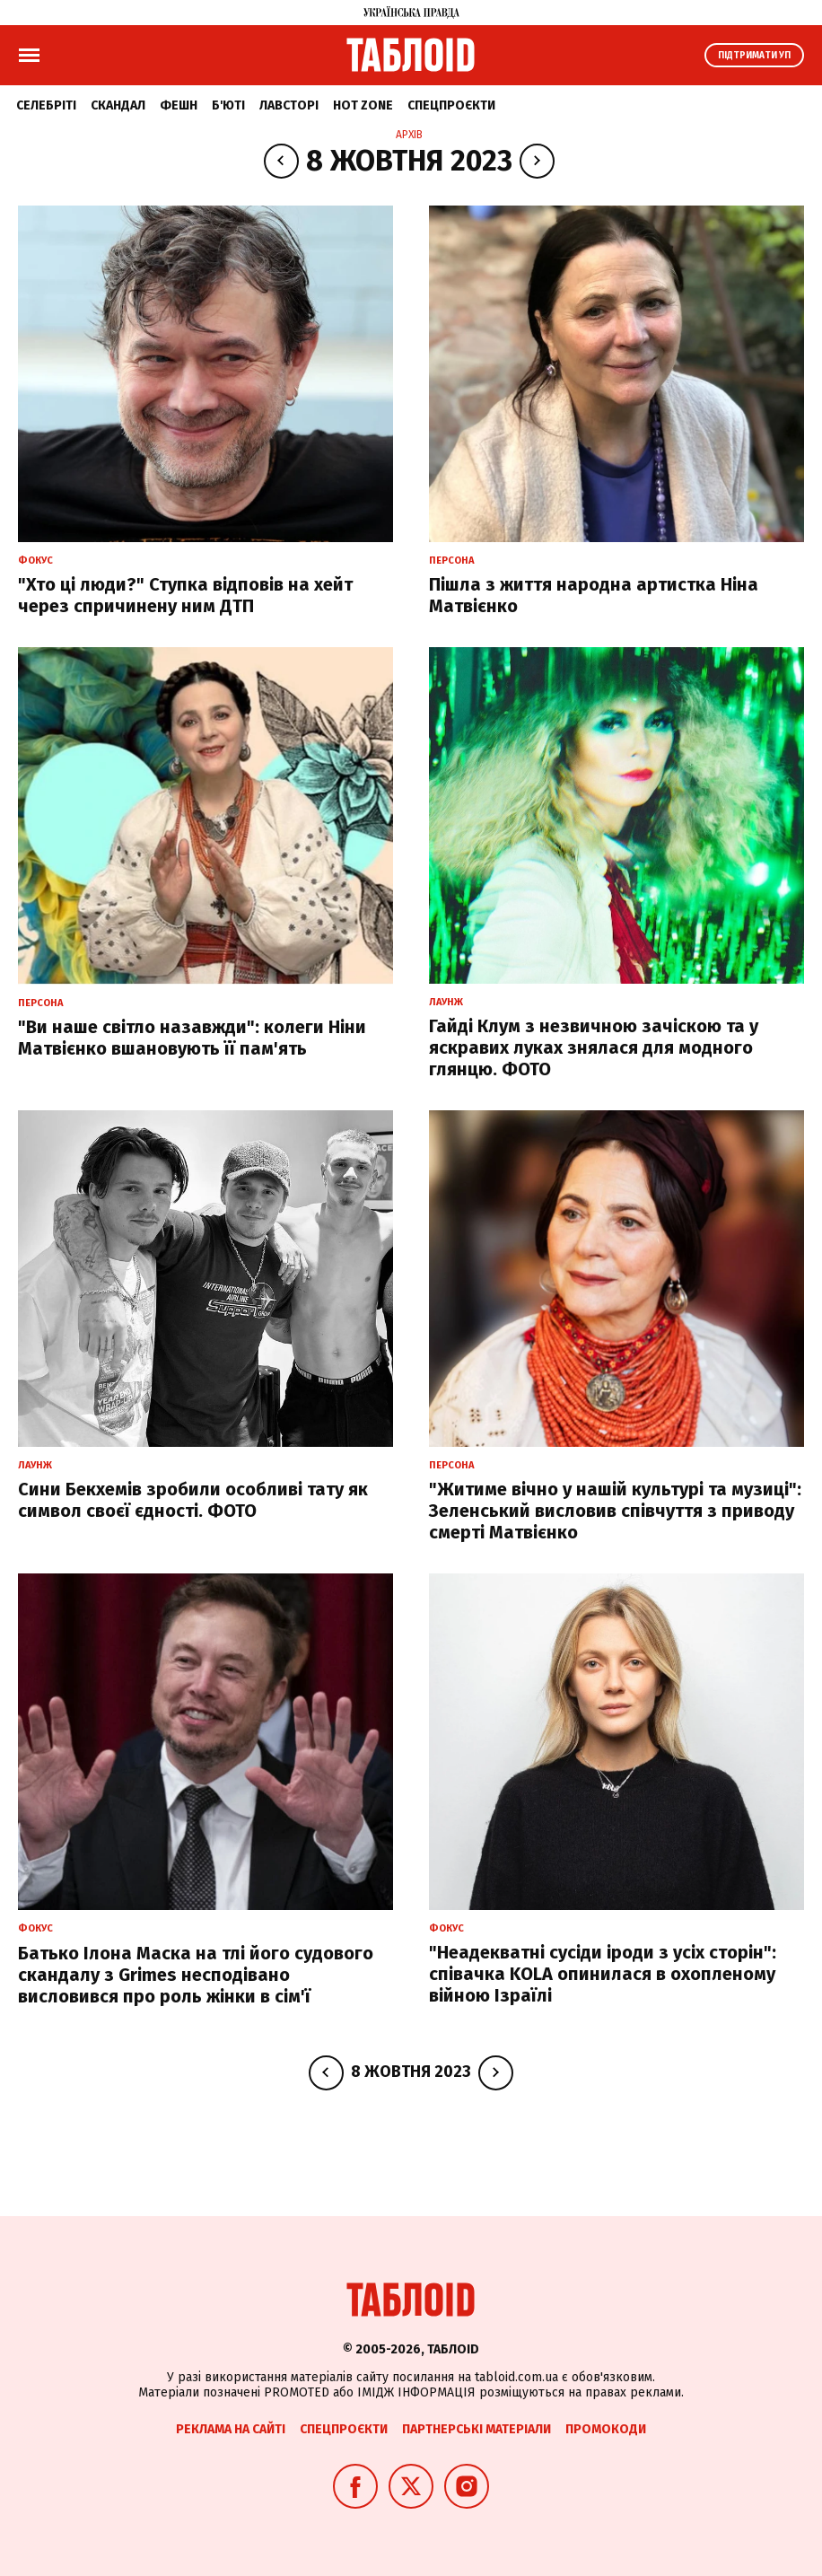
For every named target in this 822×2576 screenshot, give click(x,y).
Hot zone (363, 105)
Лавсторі (289, 105)
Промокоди (605, 2429)
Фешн (178, 105)
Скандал (118, 105)
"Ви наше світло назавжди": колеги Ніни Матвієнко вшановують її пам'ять (192, 1037)
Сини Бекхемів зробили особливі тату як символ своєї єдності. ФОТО (193, 1499)
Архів (409, 134)
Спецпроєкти (451, 105)
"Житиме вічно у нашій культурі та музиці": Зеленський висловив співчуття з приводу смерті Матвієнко (615, 1510)
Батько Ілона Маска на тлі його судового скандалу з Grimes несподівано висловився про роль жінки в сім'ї (195, 1974)
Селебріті (46, 105)
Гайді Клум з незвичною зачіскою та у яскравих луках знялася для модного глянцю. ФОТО (593, 1047)
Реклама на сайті (230, 2429)
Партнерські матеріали (476, 2429)
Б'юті (228, 105)
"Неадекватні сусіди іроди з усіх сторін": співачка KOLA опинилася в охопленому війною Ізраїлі (602, 1973)
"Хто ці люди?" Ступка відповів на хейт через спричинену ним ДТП (185, 595)
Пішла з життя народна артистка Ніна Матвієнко (593, 595)
